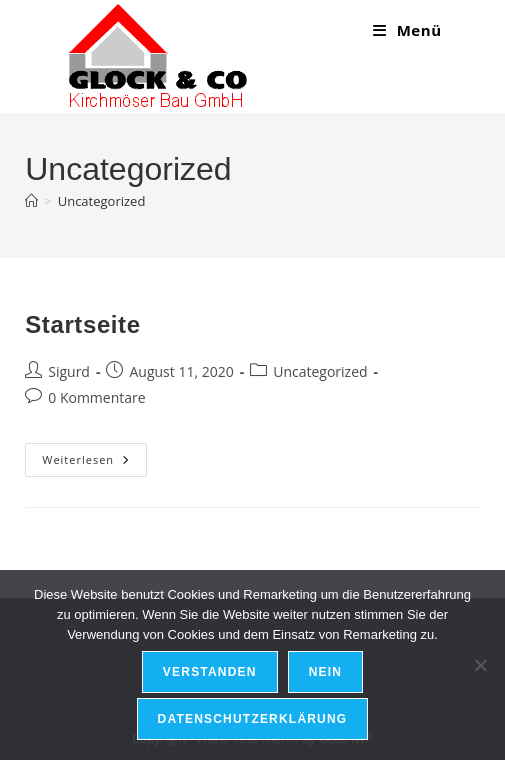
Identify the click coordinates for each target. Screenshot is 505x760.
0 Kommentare (96, 397)
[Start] (31, 201)
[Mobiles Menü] (407, 30)
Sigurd (69, 371)
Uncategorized (102, 201)
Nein (325, 672)
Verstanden (210, 672)
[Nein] (480, 665)
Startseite (82, 324)
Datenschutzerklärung (253, 719)
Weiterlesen (94, 459)
